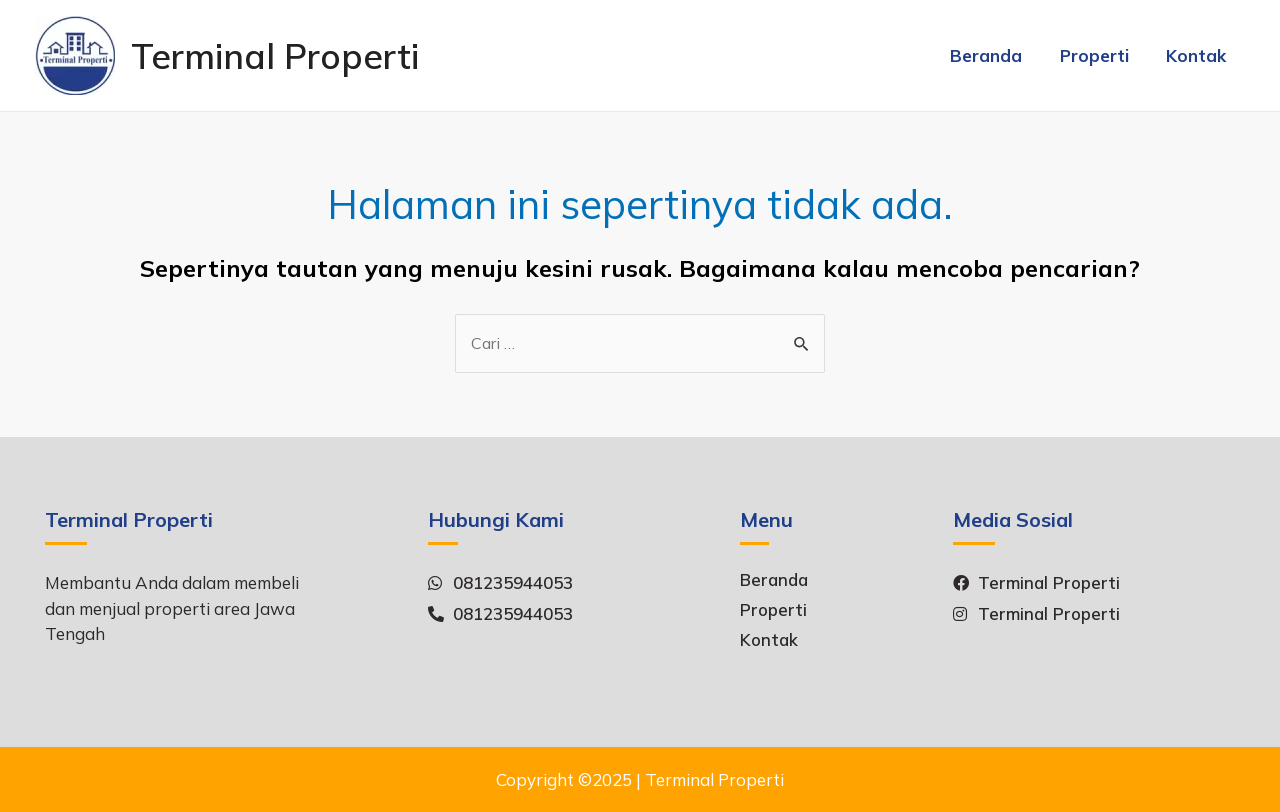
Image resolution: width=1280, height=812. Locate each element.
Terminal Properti (275, 56)
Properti (1099, 55)
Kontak (1198, 55)
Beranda (995, 55)
